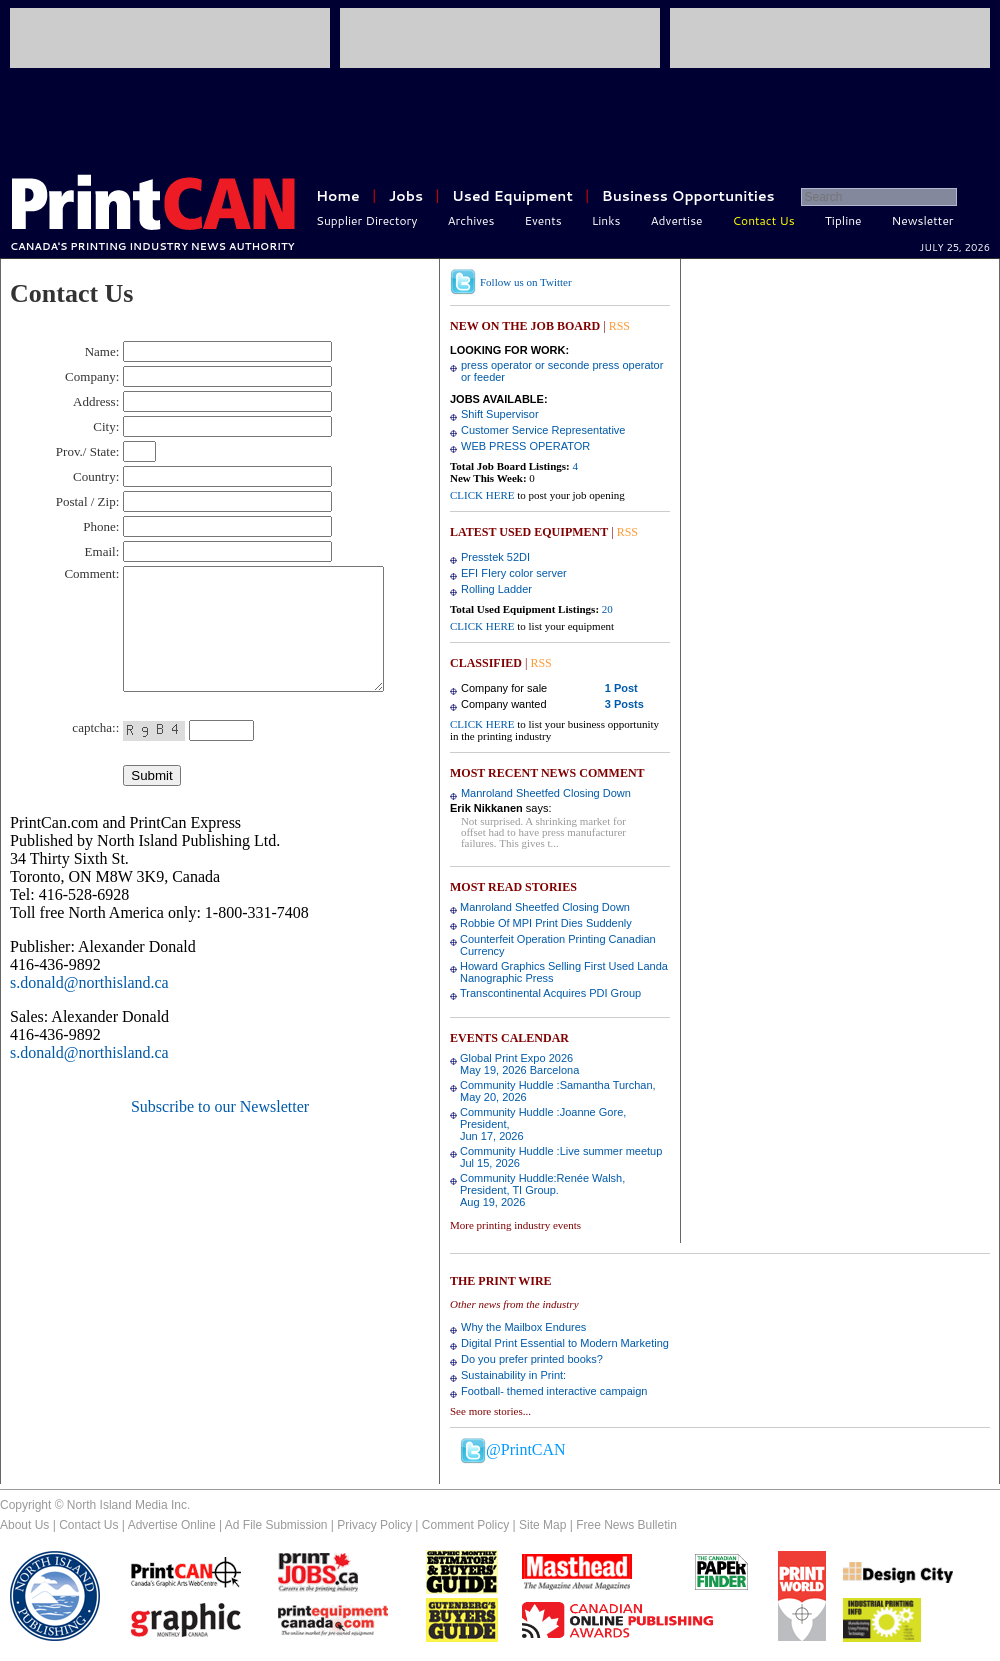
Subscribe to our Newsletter (220, 1130)
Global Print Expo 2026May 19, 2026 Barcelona (519, 1064)
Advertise (677, 220)
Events (542, 220)
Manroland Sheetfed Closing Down (546, 793)
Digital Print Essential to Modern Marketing (565, 1343)
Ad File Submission (276, 1525)
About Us (24, 1525)
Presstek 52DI (495, 557)
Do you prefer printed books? (532, 1359)
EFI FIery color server (514, 573)
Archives (471, 220)
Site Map (542, 1525)
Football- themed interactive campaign (554, 1391)
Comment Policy (465, 1525)
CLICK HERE (482, 495)
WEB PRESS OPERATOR (525, 446)
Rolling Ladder (496, 589)
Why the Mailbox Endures (523, 1327)
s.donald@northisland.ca (89, 1006)
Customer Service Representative (543, 430)
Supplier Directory (367, 220)
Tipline (843, 220)
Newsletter (923, 220)
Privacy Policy (374, 1525)
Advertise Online (172, 1525)
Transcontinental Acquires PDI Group (550, 993)
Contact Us (764, 220)
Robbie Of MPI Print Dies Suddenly (546, 923)
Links (606, 220)
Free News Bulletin (626, 1525)
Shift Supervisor (500, 414)
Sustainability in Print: (513, 1375)
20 (607, 609)
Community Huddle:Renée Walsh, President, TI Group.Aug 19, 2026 (542, 1190)
